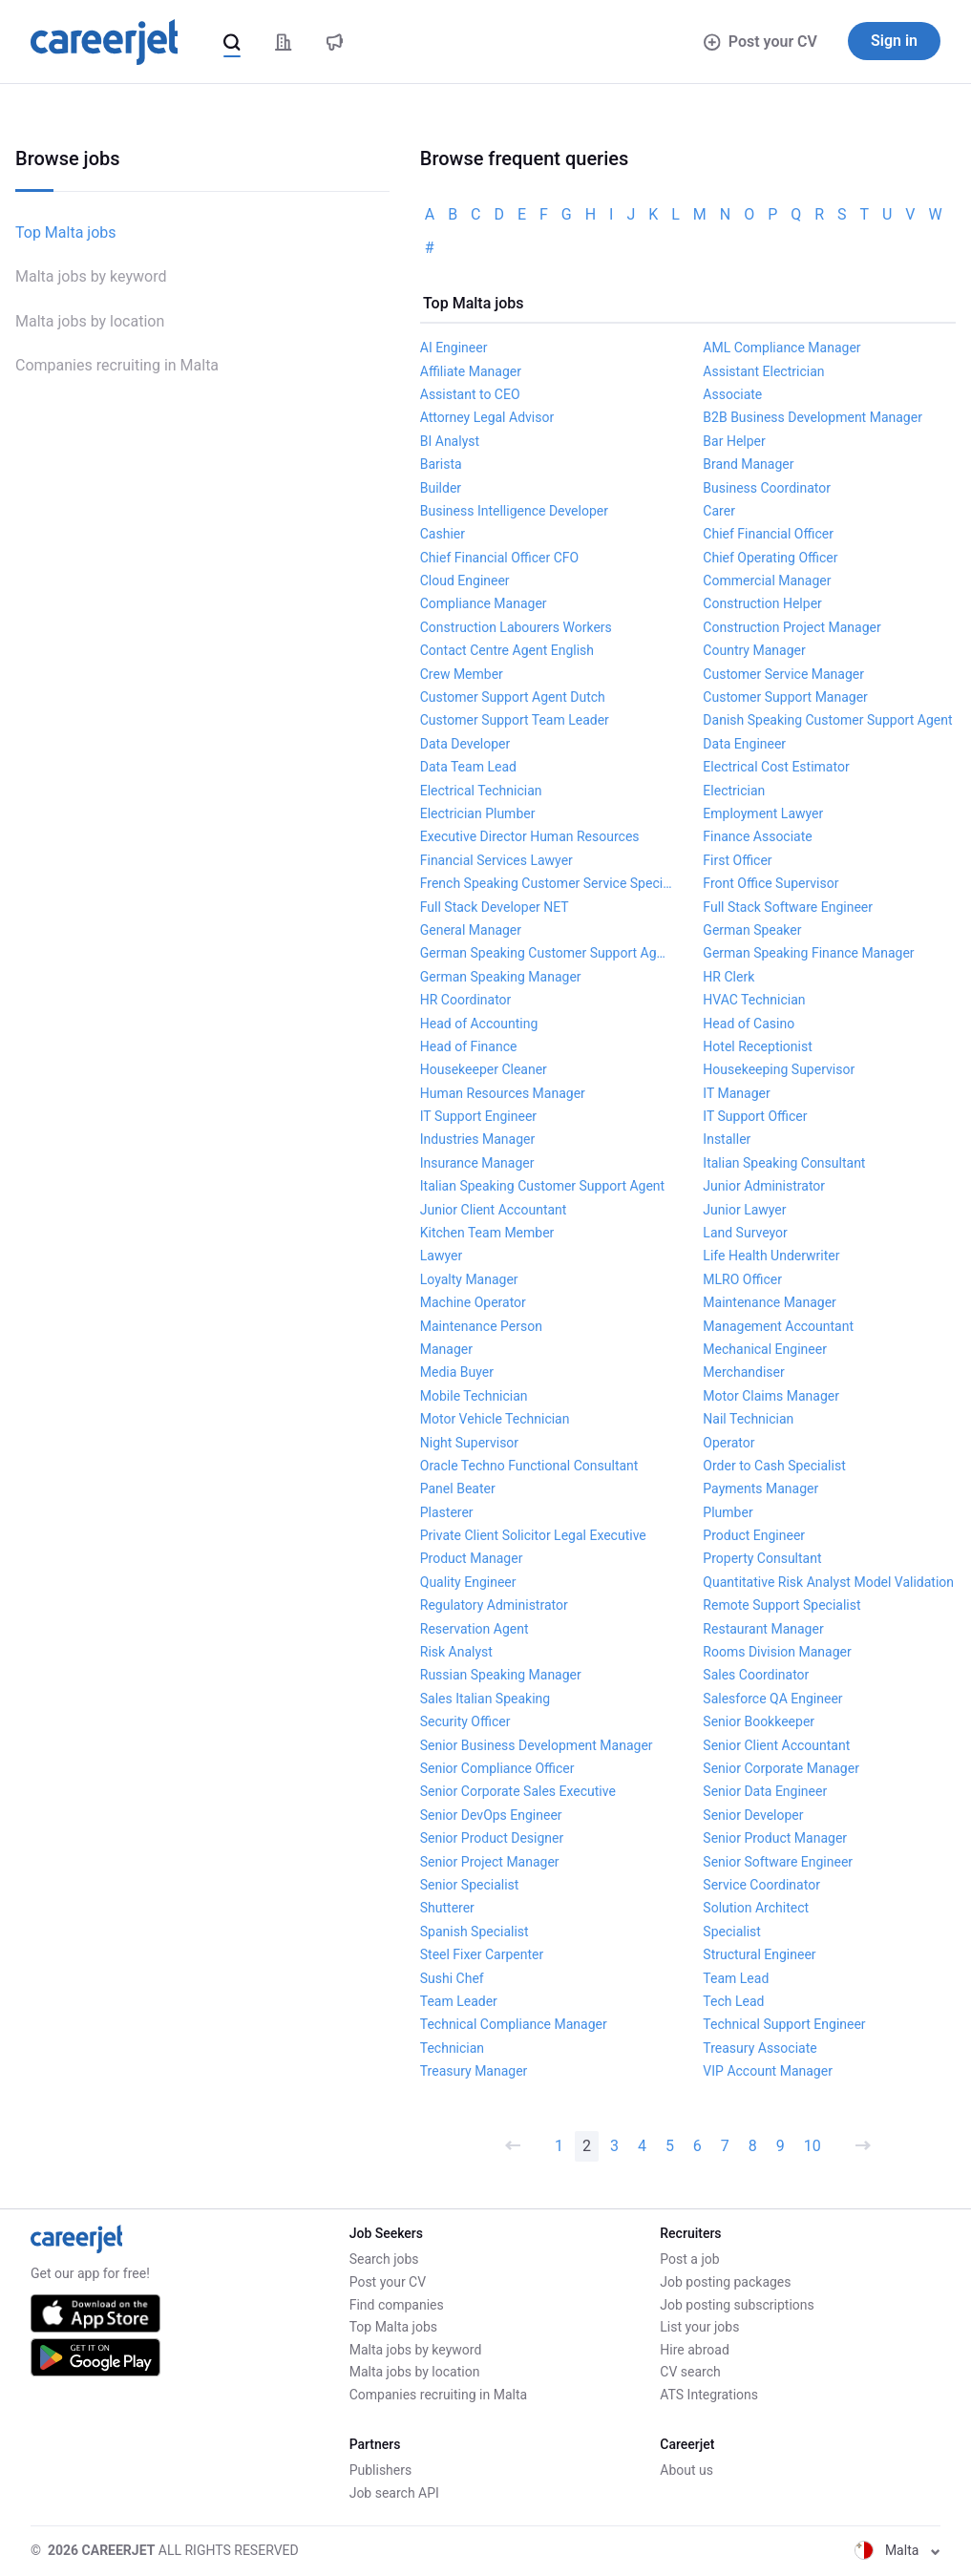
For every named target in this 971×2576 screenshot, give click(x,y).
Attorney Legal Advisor (487, 417)
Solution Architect (756, 1907)
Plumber (727, 1512)
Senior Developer (753, 1815)
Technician (452, 2048)
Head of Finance (468, 1046)
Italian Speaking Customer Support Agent (542, 1185)
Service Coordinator (761, 1884)
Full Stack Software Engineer (788, 907)
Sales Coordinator (756, 1674)
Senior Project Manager (489, 1861)
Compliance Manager (483, 603)
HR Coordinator (466, 999)
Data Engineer (744, 743)
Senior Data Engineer (765, 1791)
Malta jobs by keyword (90, 276)
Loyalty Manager (469, 1279)
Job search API (394, 2493)
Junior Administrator (764, 1185)
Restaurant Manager (763, 1628)
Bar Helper (734, 441)
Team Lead (736, 1978)
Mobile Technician (474, 1396)
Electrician (734, 790)
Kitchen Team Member (487, 1232)
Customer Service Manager (783, 674)
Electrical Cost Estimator (776, 766)
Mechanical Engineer (765, 1349)
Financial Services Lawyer (496, 860)
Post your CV (760, 41)
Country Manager (754, 650)
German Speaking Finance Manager (808, 953)
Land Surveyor (745, 1232)
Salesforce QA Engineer (772, 1698)
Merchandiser (743, 1372)
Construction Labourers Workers (516, 627)
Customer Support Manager (785, 697)
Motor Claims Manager (771, 1396)
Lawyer (441, 1255)
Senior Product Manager (775, 1838)
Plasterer (447, 1512)
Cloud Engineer (465, 580)
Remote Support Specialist (781, 1605)
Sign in (894, 41)
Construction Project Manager (791, 627)
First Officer (737, 860)
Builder (440, 488)
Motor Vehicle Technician (495, 1418)
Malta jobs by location (89, 321)
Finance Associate (757, 836)
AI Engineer (454, 347)
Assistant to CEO (470, 394)
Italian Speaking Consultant (784, 1163)
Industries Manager (477, 1139)
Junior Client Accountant (493, 1209)
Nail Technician (748, 1418)
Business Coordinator (767, 488)
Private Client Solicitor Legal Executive (533, 1535)
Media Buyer (457, 1372)
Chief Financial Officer (768, 533)
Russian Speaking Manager (500, 1674)
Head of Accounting (479, 1023)
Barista (441, 464)
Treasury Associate (759, 2048)
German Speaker (752, 930)
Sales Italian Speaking (485, 1698)
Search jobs (384, 2259)
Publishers (380, 2470)
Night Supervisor (469, 1442)
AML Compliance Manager (781, 347)
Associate (732, 394)
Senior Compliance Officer (497, 1768)
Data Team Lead (468, 766)
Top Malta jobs (65, 232)
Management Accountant (778, 1326)
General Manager (470, 930)
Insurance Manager (477, 1163)
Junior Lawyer (744, 1209)
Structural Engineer (759, 1954)
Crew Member (461, 674)
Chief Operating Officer (770, 557)
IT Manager (736, 1093)
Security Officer (465, 1721)
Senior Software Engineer (778, 1861)
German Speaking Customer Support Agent (546, 953)
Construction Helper (762, 603)
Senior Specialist (469, 1884)
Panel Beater (458, 1488)
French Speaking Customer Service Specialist (546, 883)
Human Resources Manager (502, 1093)
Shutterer (447, 1907)
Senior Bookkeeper (758, 1721)
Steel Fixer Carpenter (481, 1954)
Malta (897, 2550)
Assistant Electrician (763, 371)
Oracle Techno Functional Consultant (529, 1465)
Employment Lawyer (763, 813)
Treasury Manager (474, 2071)
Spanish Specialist (474, 1931)
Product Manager (471, 1558)
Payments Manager (760, 1488)
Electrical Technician (481, 790)
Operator (728, 1442)
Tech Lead (733, 2001)
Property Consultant (762, 1558)
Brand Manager (748, 464)
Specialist (732, 1931)
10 (812, 2146)
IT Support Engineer (478, 1116)
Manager (446, 1349)
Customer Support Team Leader (514, 720)
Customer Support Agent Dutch (512, 697)
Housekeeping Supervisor (779, 1069)
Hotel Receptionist (757, 1046)
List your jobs (699, 2326)
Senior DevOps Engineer (491, 1815)
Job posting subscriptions (736, 2304)
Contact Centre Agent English (507, 650)
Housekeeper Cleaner (483, 1069)
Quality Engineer (468, 1582)
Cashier (442, 533)
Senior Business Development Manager (536, 1745)
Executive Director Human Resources (530, 836)
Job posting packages (725, 2282)
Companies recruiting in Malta (117, 365)
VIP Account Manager (768, 2071)
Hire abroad (694, 2349)
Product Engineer (754, 1535)
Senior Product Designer (492, 1838)
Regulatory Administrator (494, 1605)
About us (686, 2470)
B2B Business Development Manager (812, 417)
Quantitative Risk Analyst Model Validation (828, 1582)
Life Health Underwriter (771, 1255)
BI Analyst (449, 441)
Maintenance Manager (769, 1302)
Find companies (396, 2304)
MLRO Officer (742, 1279)
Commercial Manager (767, 580)
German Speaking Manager (500, 976)
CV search (690, 2371)
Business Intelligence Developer (514, 510)
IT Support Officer (755, 1116)
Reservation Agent (474, 1628)
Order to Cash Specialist (774, 1465)
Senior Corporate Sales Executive (518, 1791)
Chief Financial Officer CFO (499, 557)
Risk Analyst (456, 1651)
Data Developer (465, 743)
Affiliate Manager (470, 371)
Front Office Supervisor (770, 883)
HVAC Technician (754, 999)
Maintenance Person (481, 1326)
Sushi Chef (452, 1978)
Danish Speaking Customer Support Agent (827, 720)
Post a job (689, 2259)
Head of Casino (748, 1023)
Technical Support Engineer (784, 2024)
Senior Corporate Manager (781, 1768)
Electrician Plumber (478, 813)
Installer (726, 1139)
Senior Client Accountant (776, 1745)
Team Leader (458, 2001)
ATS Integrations (709, 2394)
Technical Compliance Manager (513, 2024)
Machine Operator (473, 1302)
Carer (719, 510)
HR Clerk (728, 976)
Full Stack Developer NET (494, 907)
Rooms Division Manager (777, 1651)
